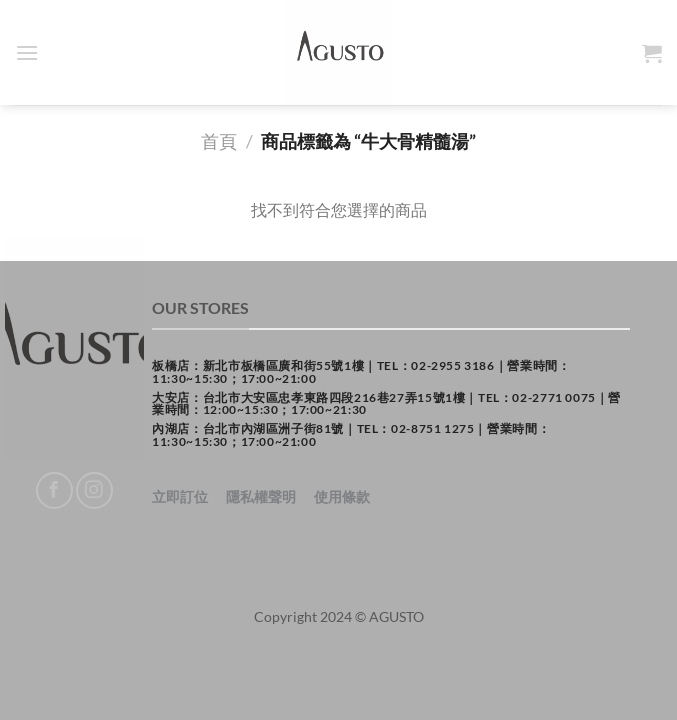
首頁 (219, 141)
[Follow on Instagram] (94, 490)
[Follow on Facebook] (54, 490)
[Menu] (27, 52)
